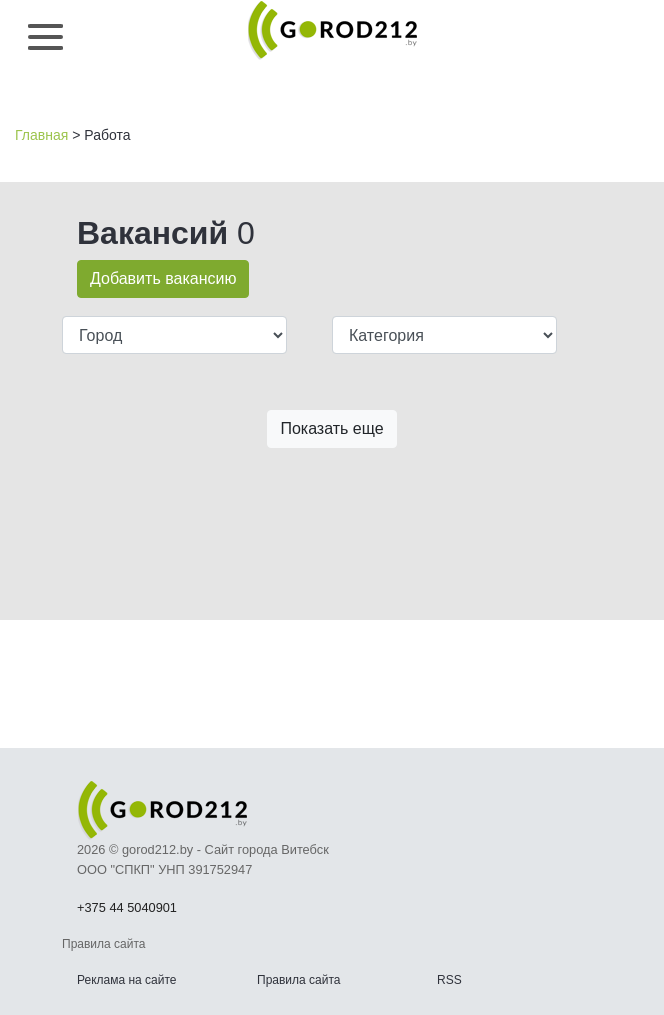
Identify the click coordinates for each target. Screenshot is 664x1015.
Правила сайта (298, 980)
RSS (449, 980)
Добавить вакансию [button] (163, 278)
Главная (41, 135)
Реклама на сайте (127, 980)
